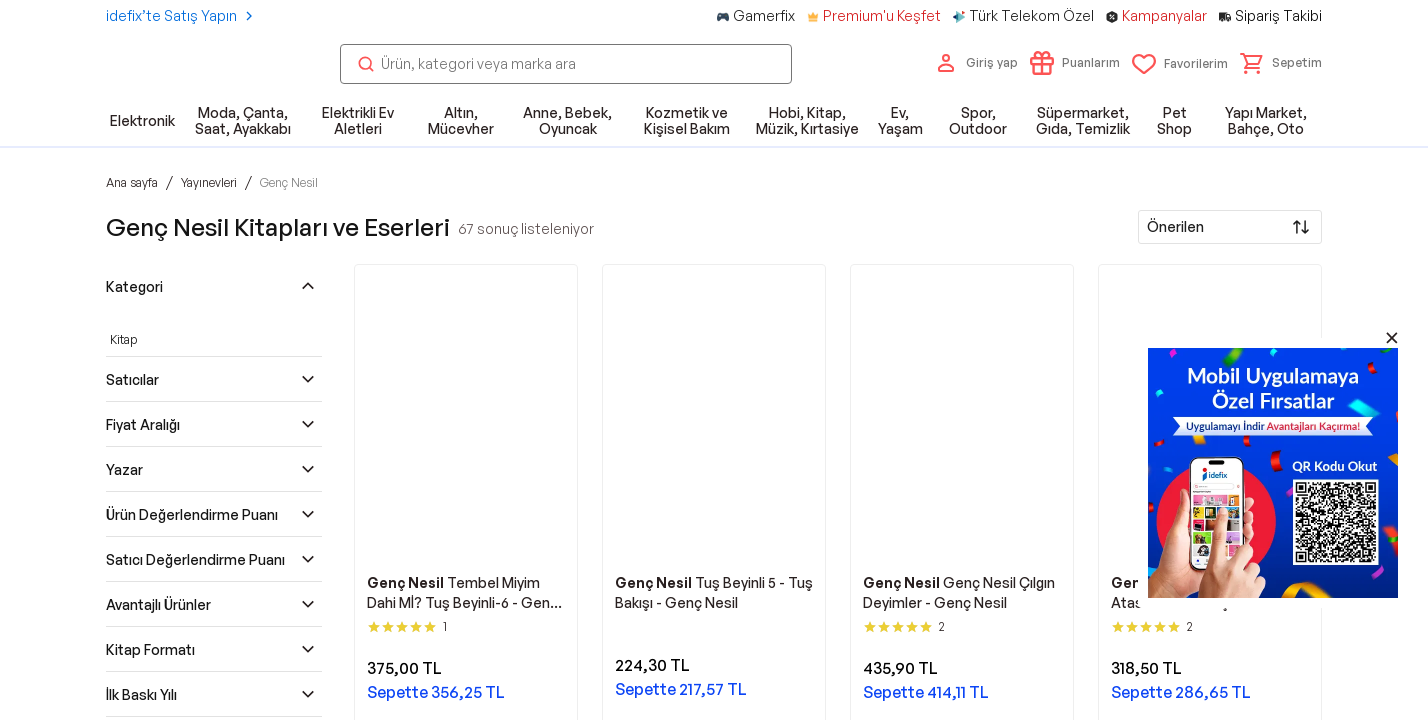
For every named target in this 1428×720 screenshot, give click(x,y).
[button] (1281, 63)
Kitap (123, 339)
